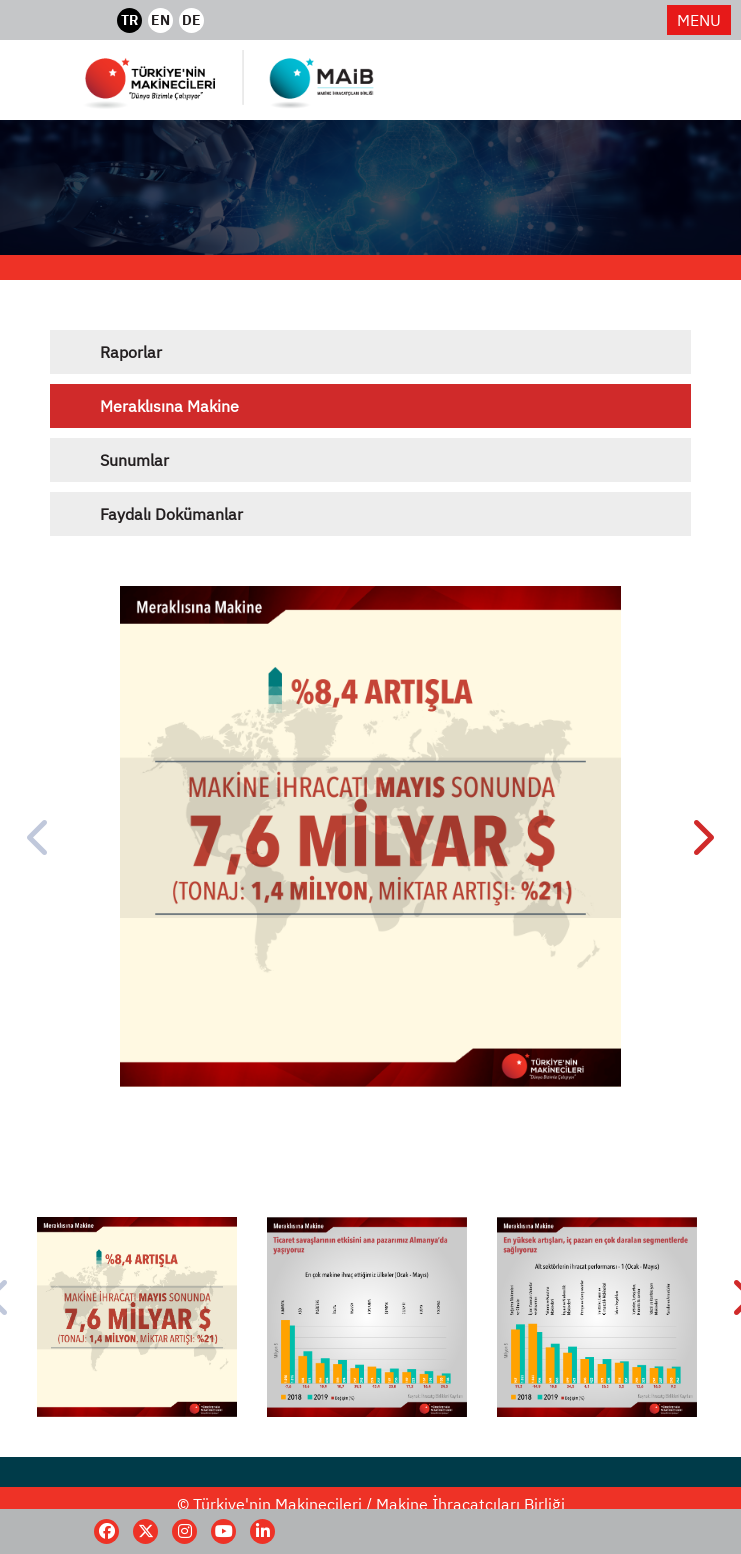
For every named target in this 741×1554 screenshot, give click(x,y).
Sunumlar (134, 460)
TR (129, 20)
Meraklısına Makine (169, 406)
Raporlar (131, 352)
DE (191, 20)
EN (160, 20)
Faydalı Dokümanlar (171, 514)
